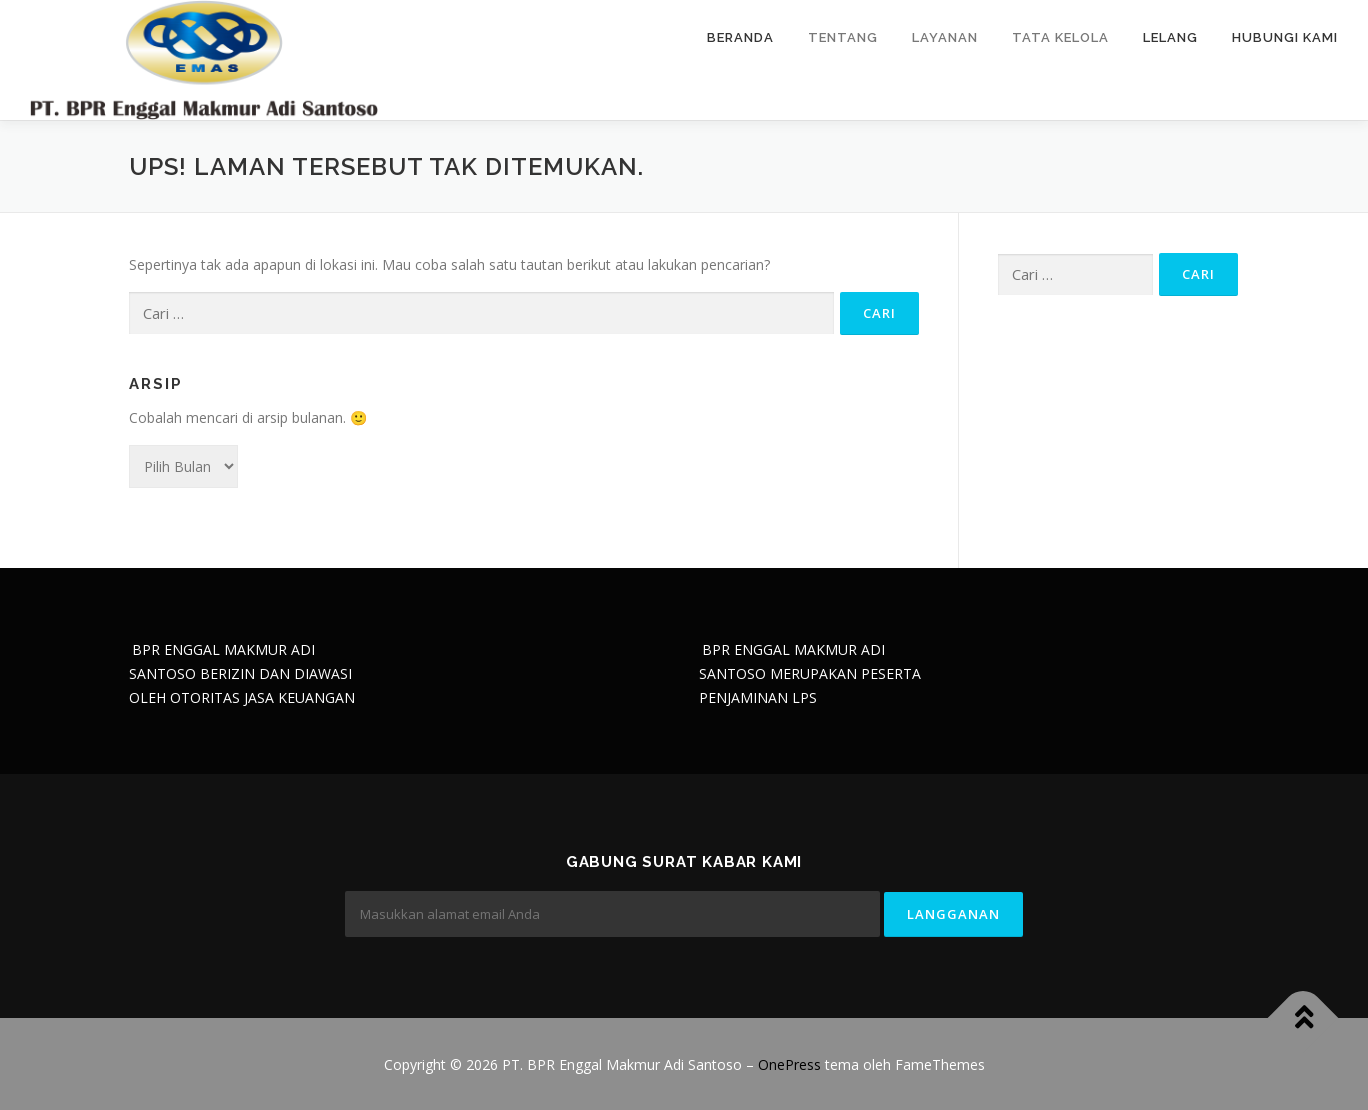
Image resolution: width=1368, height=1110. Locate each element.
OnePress (789, 1063)
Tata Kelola (1060, 37)
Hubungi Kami (1285, 37)
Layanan (945, 37)
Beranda (740, 37)
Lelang (1170, 37)
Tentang (843, 37)
